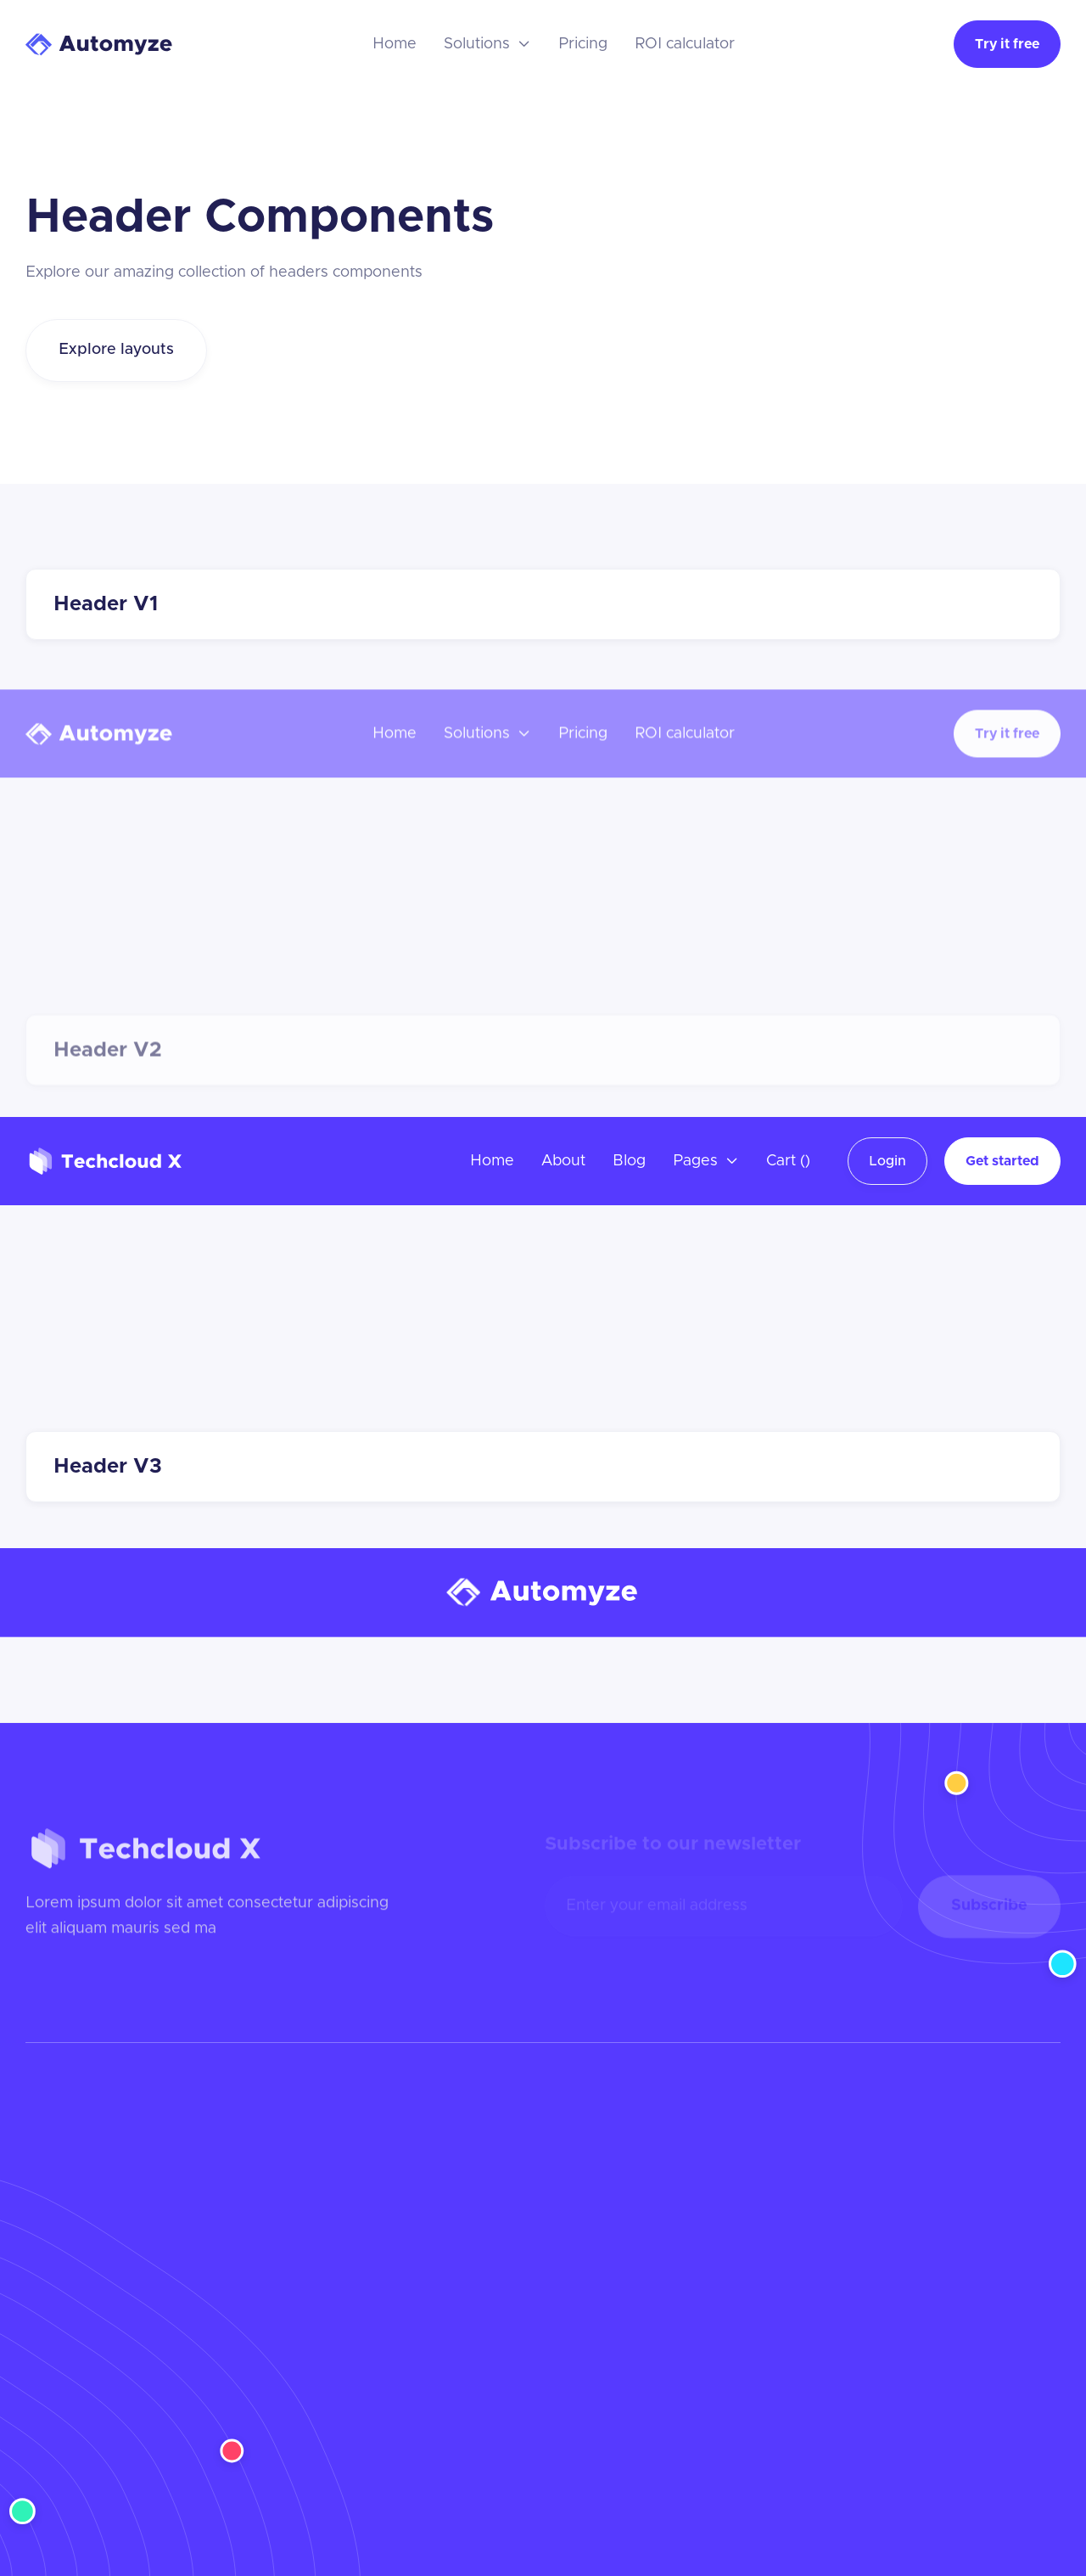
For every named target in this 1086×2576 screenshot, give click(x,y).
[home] (99, 44)
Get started (1002, 1161)
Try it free (1007, 44)
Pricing (582, 44)
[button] (487, 44)
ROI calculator (685, 44)
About (563, 1161)
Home (394, 44)
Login (887, 1161)
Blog (629, 1161)
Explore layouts (116, 349)
